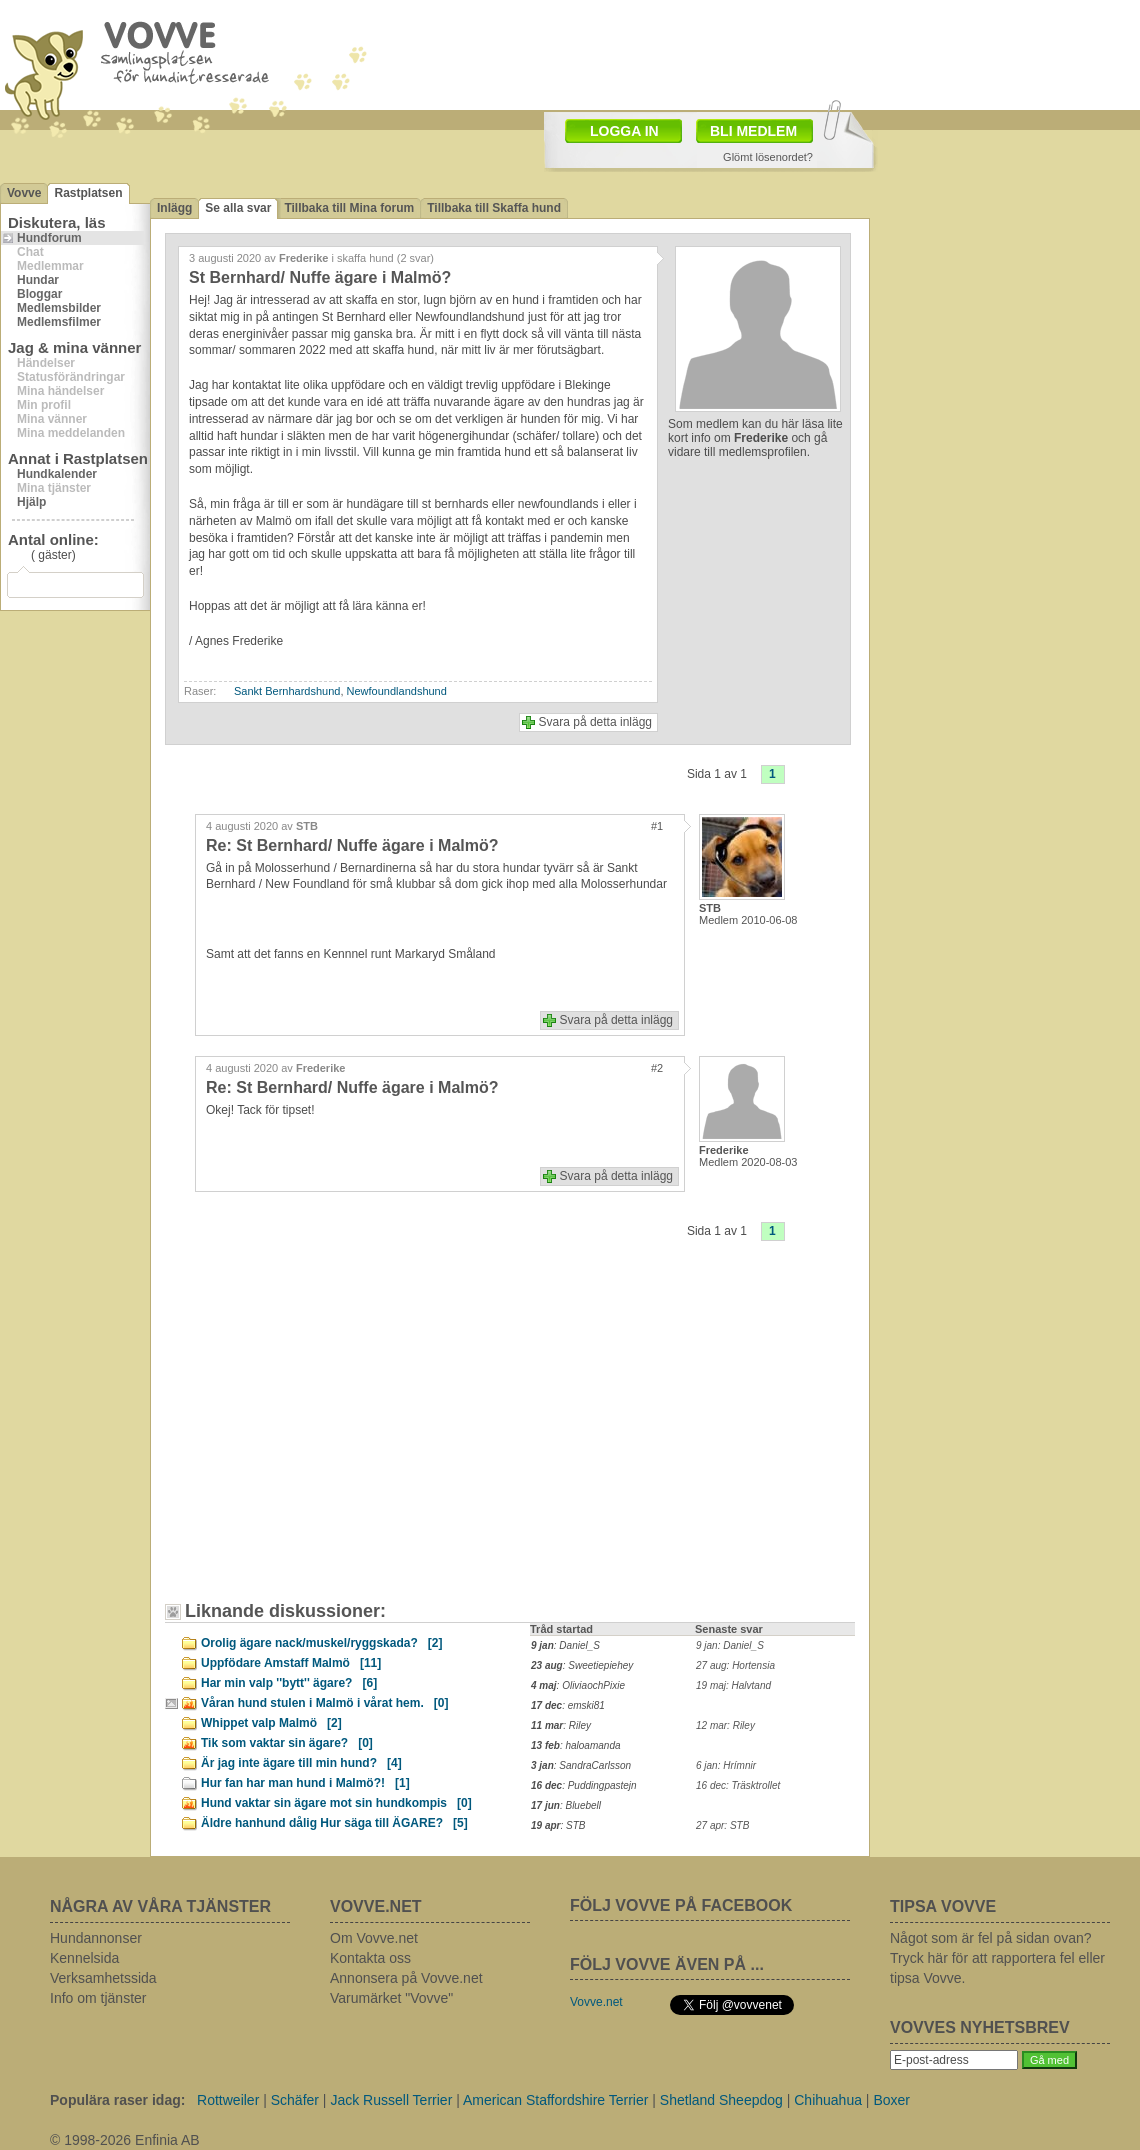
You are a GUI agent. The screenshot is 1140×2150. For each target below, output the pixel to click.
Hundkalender (57, 474)
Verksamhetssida (103, 1978)
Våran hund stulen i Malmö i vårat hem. (324, 1703)
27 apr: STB (722, 1825)
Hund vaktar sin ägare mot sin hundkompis (336, 1803)
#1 (657, 826)
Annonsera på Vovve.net (406, 1978)
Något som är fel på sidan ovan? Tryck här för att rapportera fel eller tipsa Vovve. (997, 1958)
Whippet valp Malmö (271, 1723)
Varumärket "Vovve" (391, 1998)
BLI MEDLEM (753, 131)
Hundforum (49, 238)
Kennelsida (84, 1958)
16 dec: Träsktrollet (738, 1785)
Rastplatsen (88, 193)
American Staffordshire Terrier (555, 2100)
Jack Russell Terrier (391, 2100)
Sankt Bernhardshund (287, 691)
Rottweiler (228, 2100)
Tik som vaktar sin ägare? (287, 1743)
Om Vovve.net (374, 1938)
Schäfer (295, 2100)
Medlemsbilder (59, 308)
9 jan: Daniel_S (730, 1645)
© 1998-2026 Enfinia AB (125, 2140)
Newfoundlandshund (397, 691)
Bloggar (39, 294)
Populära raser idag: (117, 2100)
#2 (657, 1068)
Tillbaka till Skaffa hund (494, 208)
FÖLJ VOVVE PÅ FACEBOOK (681, 1905)
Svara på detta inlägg (595, 722)
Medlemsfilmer (59, 322)
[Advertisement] (385, 70)
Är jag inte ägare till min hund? (301, 1763)
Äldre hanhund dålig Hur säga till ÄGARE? (334, 1823)
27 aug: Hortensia (735, 1665)
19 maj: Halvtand (733, 1685)
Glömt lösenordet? (768, 157)
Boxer (891, 2100)
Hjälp (31, 502)
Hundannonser (96, 1938)
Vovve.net (596, 2002)
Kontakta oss (370, 1958)
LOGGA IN (624, 131)
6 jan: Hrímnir (726, 1765)
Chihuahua (828, 2100)
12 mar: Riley (725, 1725)
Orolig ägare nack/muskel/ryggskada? (321, 1643)
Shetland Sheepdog (721, 2100)
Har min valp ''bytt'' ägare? (289, 1683)
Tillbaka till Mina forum (349, 208)
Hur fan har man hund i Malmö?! (305, 1783)
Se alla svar (238, 208)
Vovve (24, 193)
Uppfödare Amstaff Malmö (291, 1663)
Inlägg (174, 208)
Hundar (38, 280)
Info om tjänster (98, 1998)
